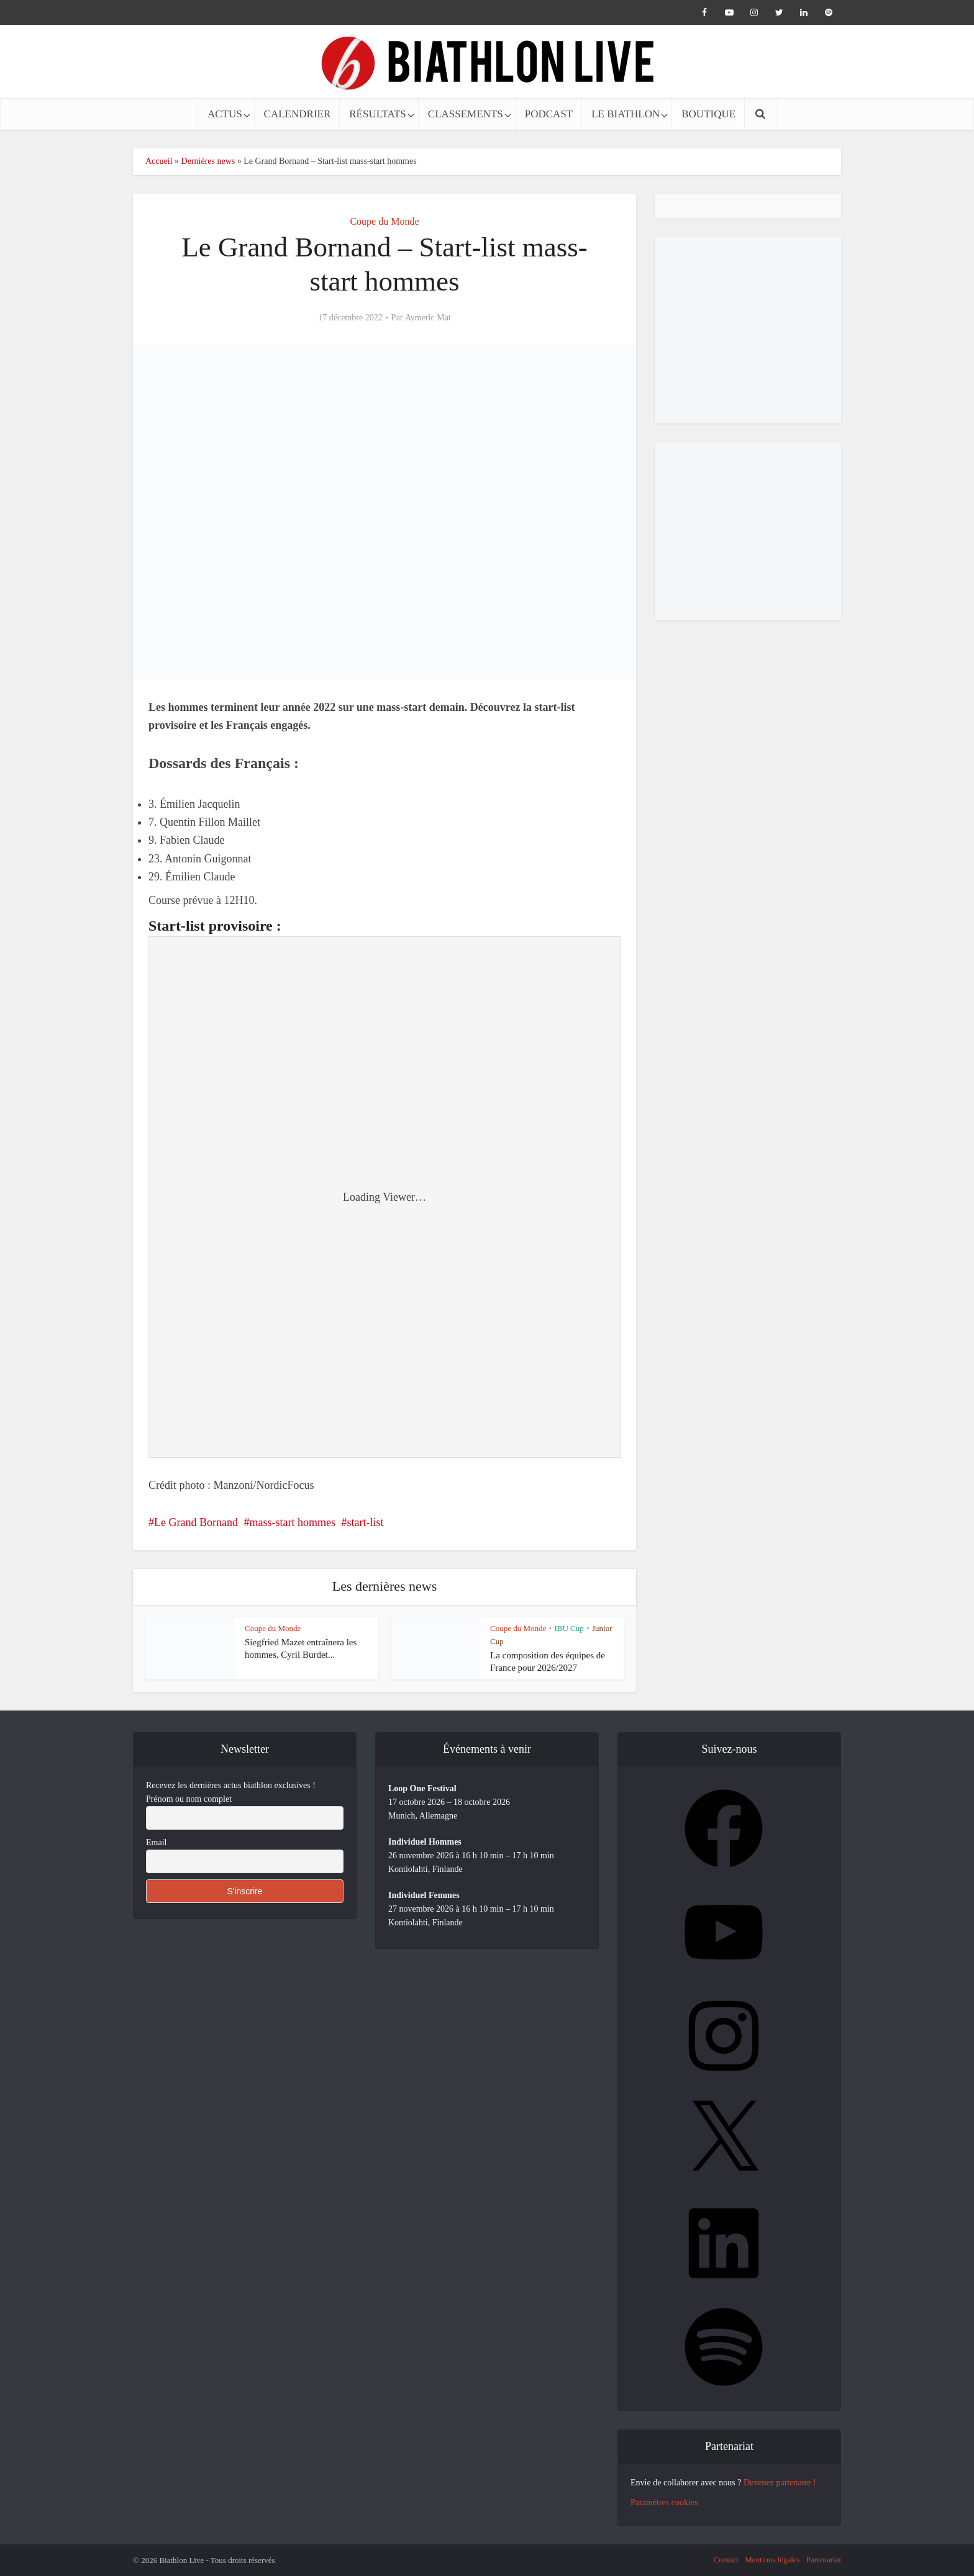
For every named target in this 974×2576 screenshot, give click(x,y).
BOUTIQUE (708, 114)
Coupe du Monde (384, 221)
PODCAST (549, 114)
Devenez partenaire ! (780, 2482)
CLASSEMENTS (465, 114)
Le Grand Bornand (196, 1522)
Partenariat (823, 2559)
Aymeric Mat (428, 317)
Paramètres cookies (664, 2502)
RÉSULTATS (377, 114)
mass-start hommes (292, 1522)
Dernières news (208, 161)
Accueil (159, 161)
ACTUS (224, 114)
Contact (726, 2559)
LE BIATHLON (625, 114)
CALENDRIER (297, 114)
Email (156, 1842)
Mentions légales (772, 2559)
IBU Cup (568, 1628)
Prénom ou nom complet (189, 1799)
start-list (365, 1522)
